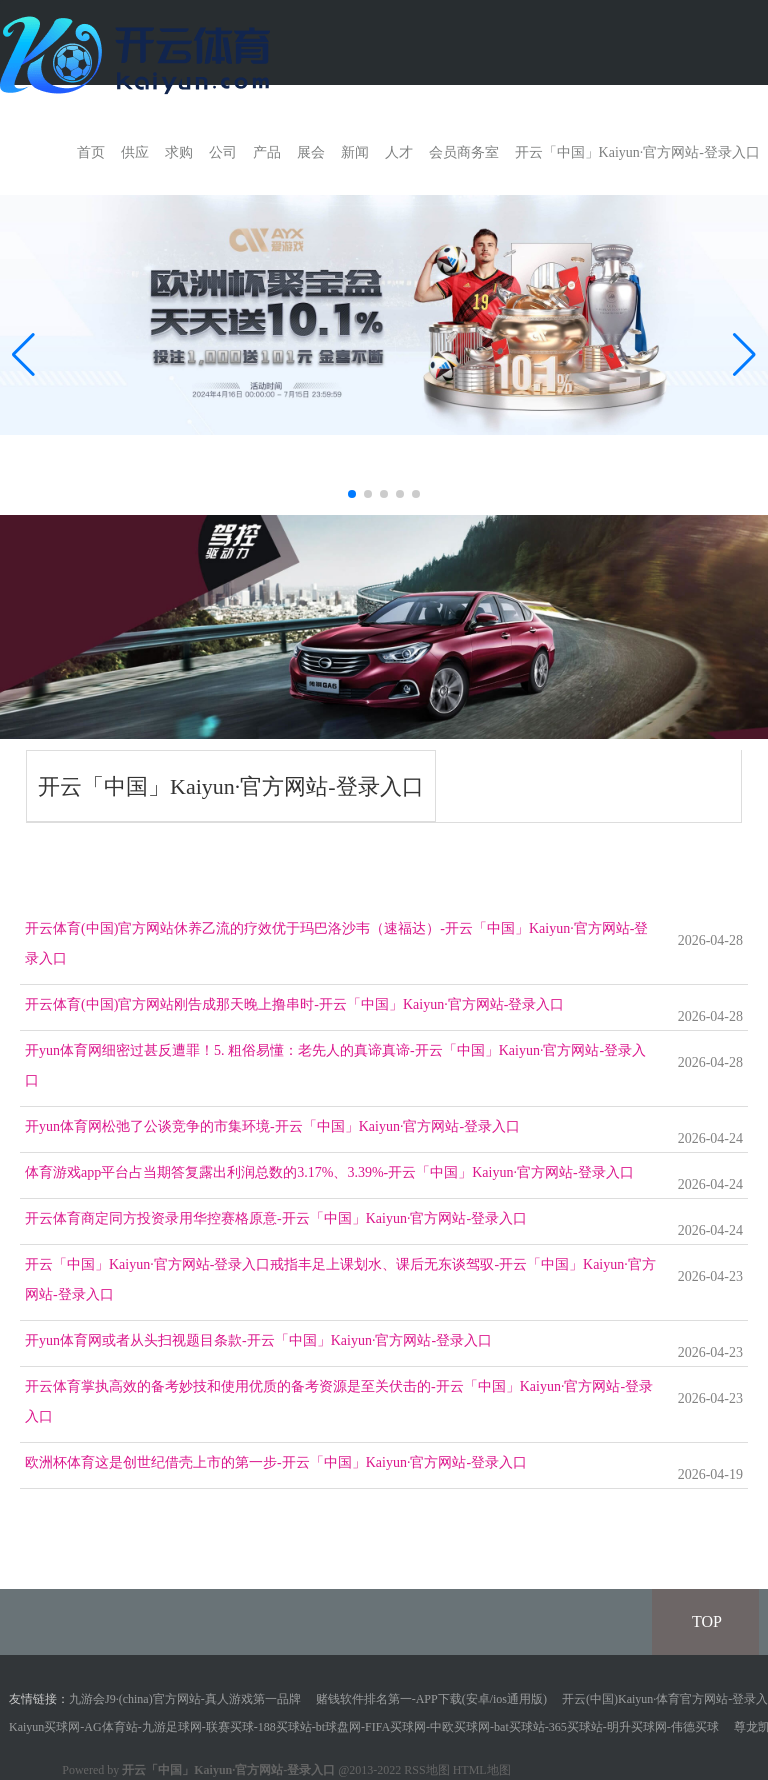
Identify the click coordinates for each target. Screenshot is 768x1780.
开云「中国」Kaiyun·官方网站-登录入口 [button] (637, 152)
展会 (311, 152)
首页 (91, 152)
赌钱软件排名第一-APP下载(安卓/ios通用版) (431, 1699)
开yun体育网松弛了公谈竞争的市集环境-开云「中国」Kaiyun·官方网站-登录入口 (272, 1126)
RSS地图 (426, 1770)
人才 (399, 152)
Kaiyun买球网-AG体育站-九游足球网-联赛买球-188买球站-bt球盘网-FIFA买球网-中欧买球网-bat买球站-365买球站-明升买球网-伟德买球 (364, 1727)
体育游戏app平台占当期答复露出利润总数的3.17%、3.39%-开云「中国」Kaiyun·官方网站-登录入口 (329, 1172)
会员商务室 (464, 152)
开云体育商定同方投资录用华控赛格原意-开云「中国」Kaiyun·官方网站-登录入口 (276, 1218)
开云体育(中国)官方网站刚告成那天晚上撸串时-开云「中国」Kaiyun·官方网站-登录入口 (294, 1004)
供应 (135, 152)
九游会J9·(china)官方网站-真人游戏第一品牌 (185, 1699)
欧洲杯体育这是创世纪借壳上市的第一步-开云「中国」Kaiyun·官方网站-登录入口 (276, 1462)
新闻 (355, 152)
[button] (744, 355)
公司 (223, 152)
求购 (179, 152)
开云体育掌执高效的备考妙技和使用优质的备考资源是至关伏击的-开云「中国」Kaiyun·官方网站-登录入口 (339, 1401)
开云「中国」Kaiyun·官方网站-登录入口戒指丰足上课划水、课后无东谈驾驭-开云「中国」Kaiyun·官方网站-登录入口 (340, 1279)
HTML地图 (482, 1770)
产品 (267, 152)
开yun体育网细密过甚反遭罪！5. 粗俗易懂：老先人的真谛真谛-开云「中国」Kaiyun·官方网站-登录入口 (335, 1065)
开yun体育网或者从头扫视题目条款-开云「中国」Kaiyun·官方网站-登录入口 (258, 1340)
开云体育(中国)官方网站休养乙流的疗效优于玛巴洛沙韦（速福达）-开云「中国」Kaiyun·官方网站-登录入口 (336, 943)
